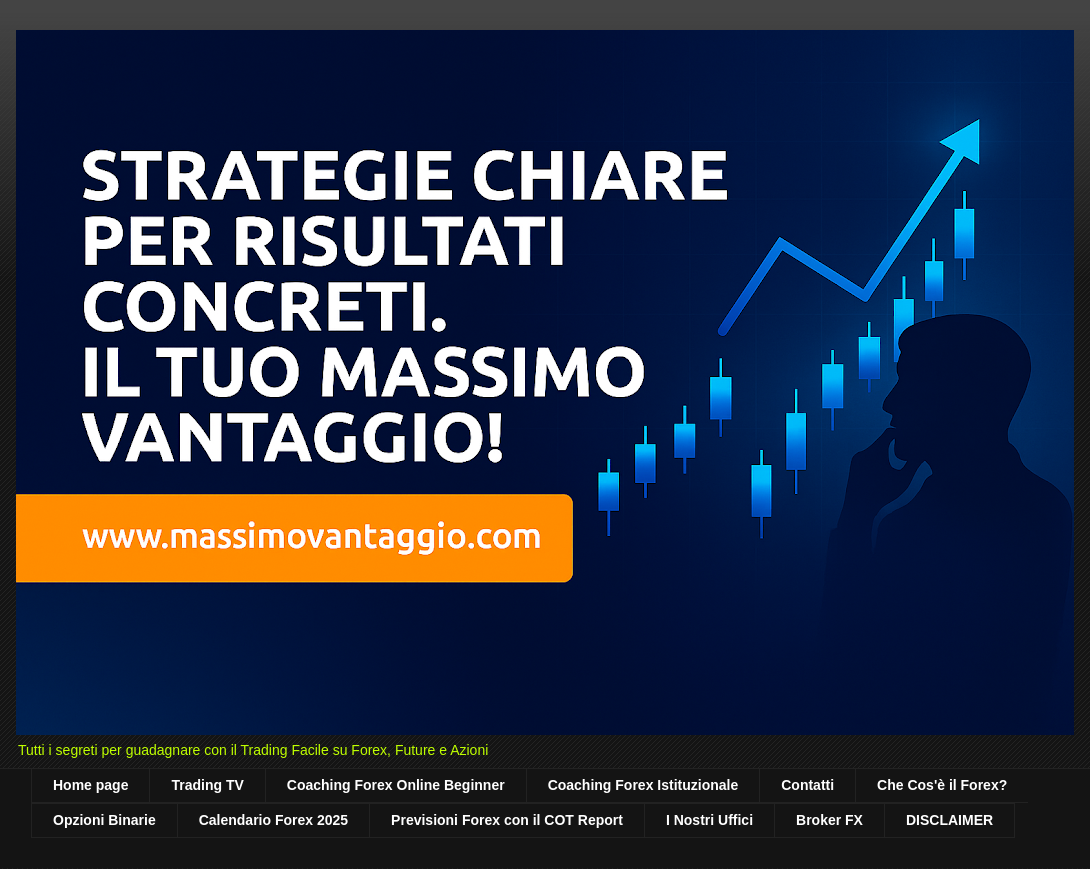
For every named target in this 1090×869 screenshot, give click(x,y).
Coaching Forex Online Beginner (396, 785)
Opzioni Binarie (104, 820)
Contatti (807, 785)
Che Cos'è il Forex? (942, 785)
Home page (90, 785)
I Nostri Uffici (709, 820)
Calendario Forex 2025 (273, 820)
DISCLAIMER (949, 820)
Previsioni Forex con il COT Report (507, 820)
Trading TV (207, 785)
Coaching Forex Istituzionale (643, 785)
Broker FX (829, 820)
